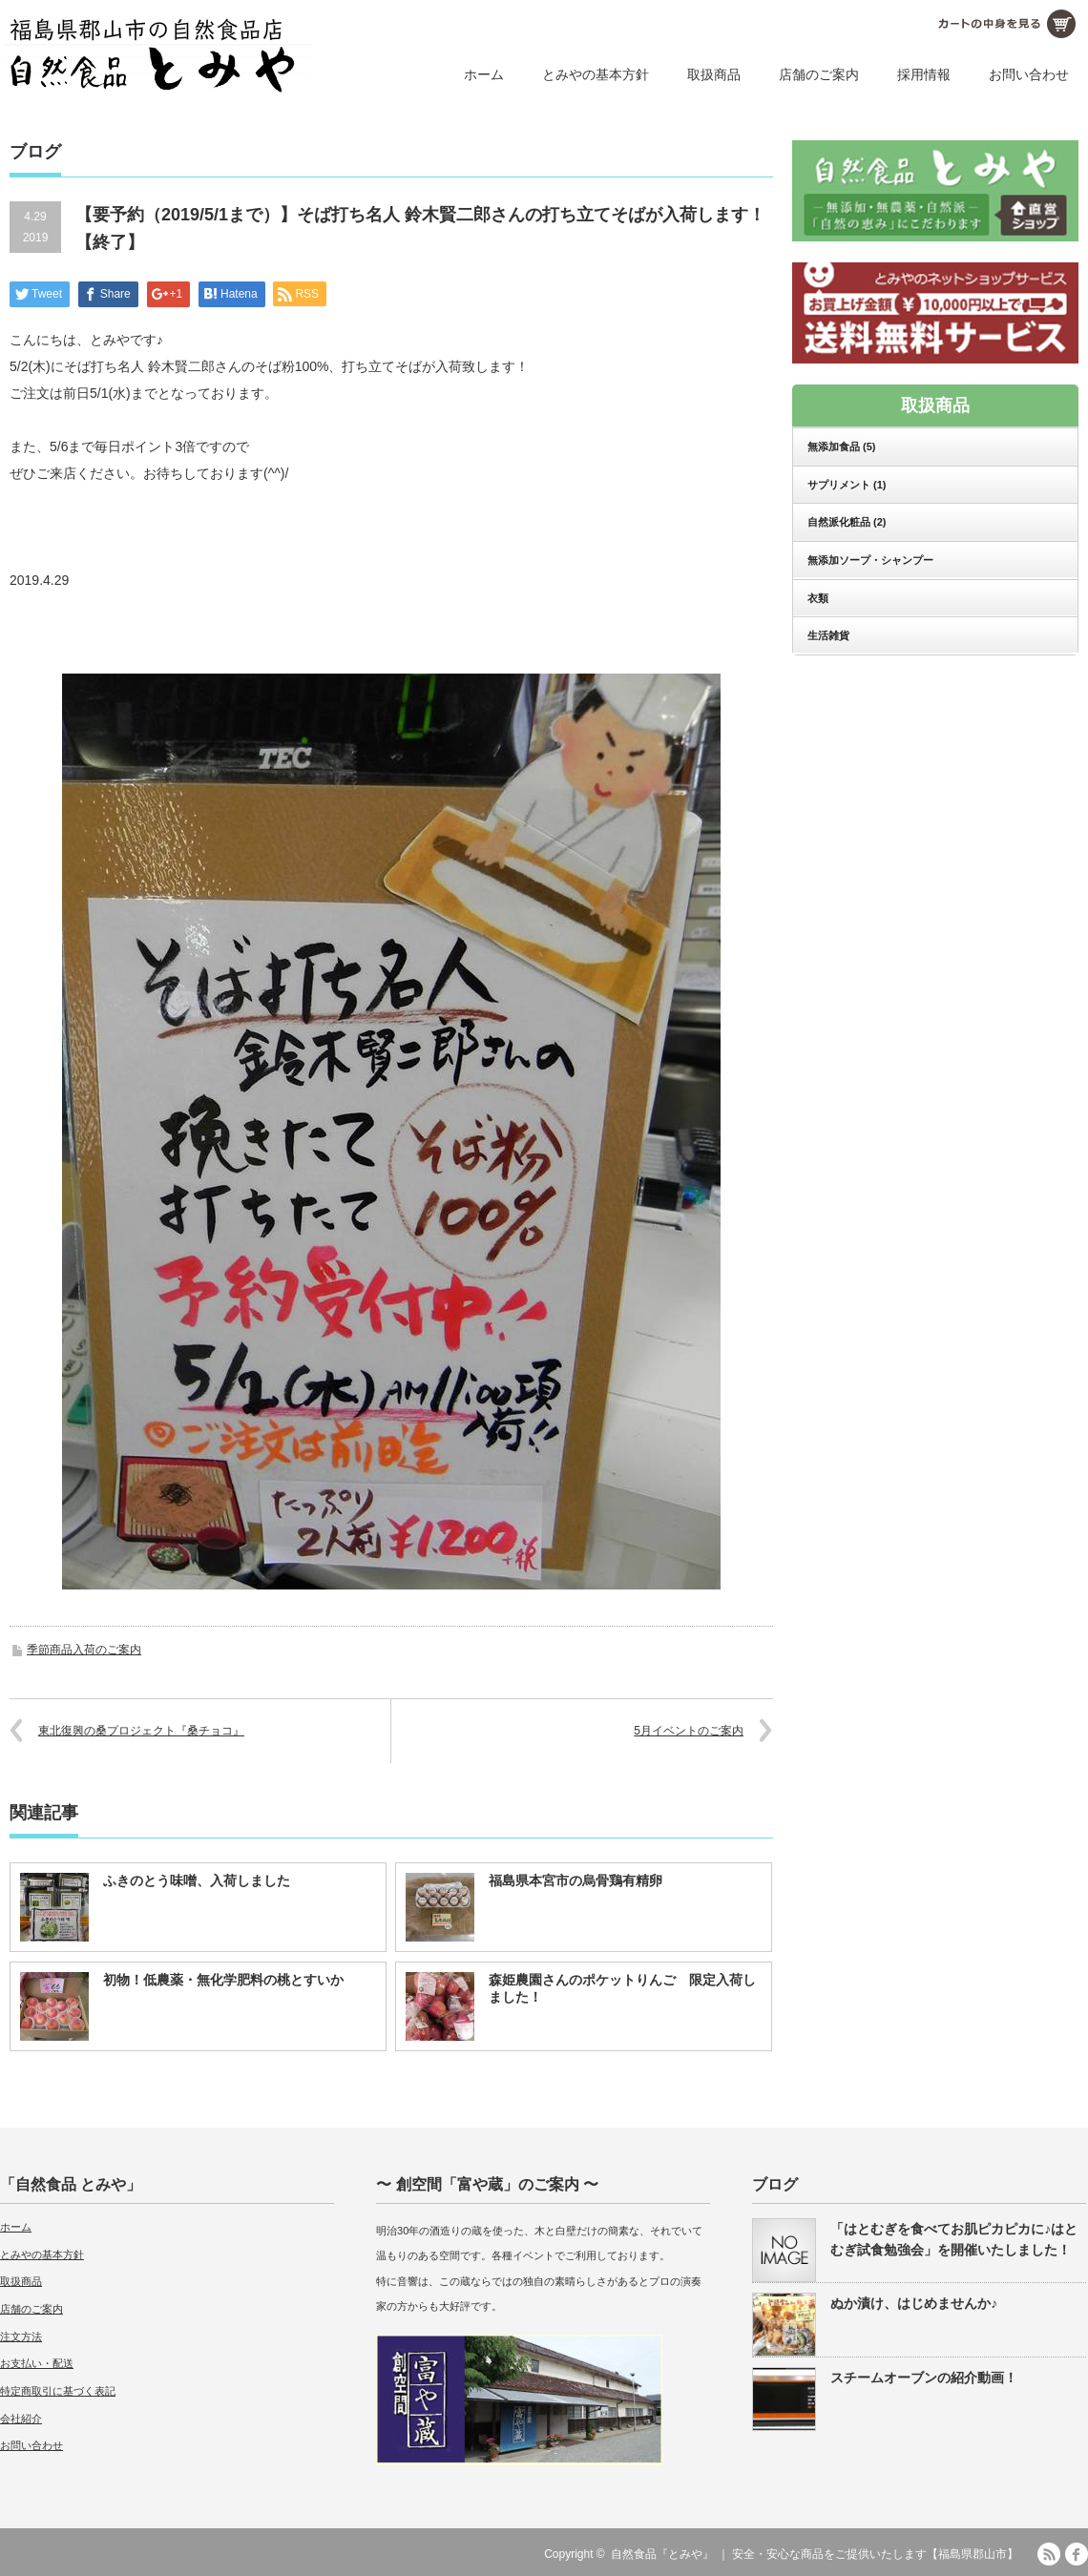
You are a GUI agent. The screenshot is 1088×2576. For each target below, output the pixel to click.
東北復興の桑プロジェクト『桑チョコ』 (141, 1730)
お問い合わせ (1029, 74)
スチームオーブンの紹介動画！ (923, 2377)
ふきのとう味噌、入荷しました (196, 1880)
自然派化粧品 (847, 522)
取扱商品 (714, 74)
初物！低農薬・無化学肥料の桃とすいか (223, 1979)
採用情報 (924, 74)
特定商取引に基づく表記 (57, 2391)
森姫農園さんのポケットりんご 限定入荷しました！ (622, 1988)
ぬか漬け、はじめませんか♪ (913, 2303)
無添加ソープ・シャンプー (870, 560)
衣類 (817, 598)
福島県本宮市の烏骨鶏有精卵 (575, 1880)
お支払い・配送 (36, 2363)
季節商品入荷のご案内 (84, 1649)
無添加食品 (841, 446)
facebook (1076, 2554)
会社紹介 (21, 2418)
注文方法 (21, 2336)
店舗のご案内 (819, 74)
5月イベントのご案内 (688, 1730)
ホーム (484, 74)
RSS (1048, 2554)
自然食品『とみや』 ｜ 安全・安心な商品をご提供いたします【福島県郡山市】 (814, 2554)
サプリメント (847, 484)
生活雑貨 (828, 635)
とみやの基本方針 (595, 74)
